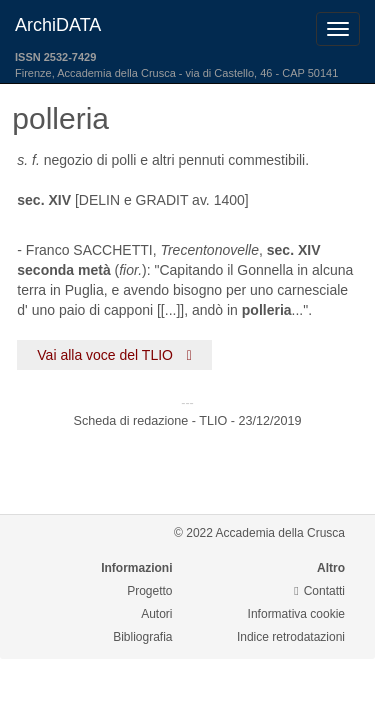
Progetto (149, 591)
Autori (156, 614)
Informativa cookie (296, 614)
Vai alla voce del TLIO (114, 355)
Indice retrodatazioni (291, 637)
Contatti (319, 591)
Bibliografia (142, 637)
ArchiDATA (58, 25)
